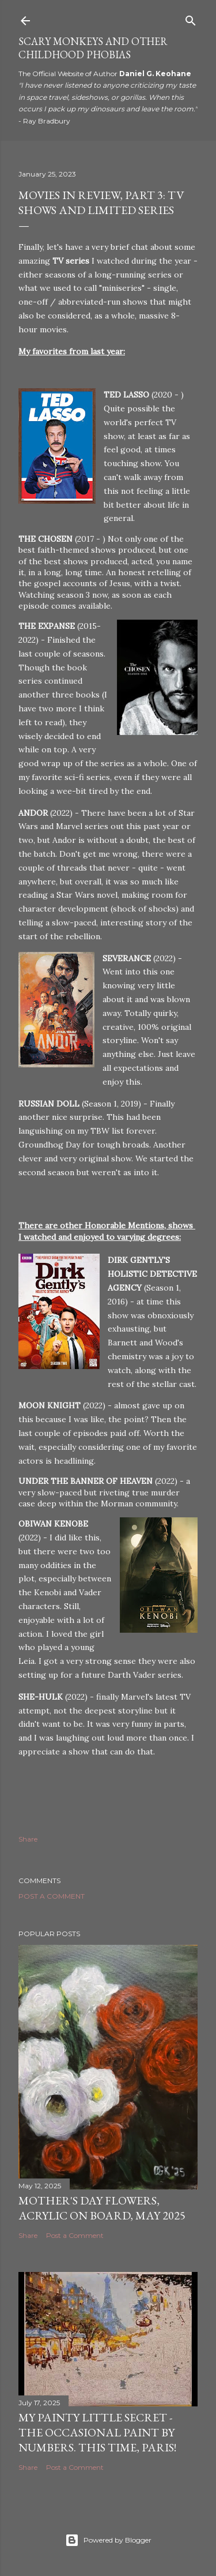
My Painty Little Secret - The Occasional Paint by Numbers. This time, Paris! (97, 2432)
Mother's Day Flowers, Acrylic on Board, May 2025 (101, 2208)
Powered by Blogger (108, 2540)
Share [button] (27, 1839)
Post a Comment (51, 1896)
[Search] (191, 18)
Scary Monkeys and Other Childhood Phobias (93, 48)
